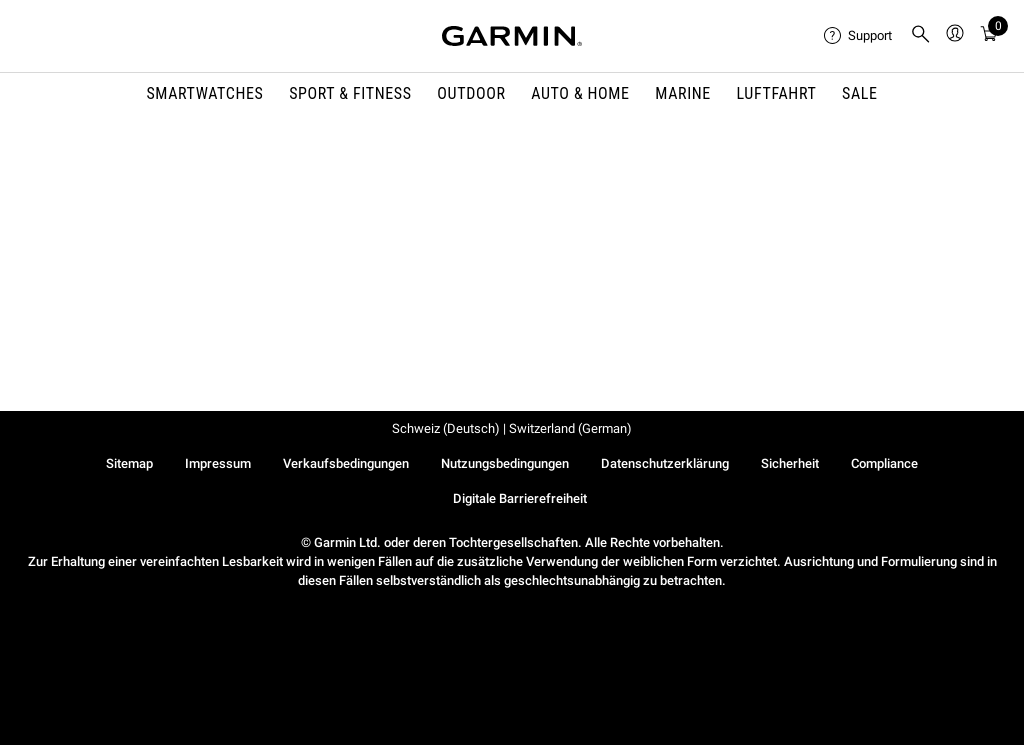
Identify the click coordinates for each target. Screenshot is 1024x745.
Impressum (218, 463)
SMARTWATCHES (204, 93)
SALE (860, 93)
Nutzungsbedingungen (505, 463)
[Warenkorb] (989, 36)
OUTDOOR (471, 93)
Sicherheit (790, 463)
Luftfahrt (777, 93)
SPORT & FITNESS (350, 93)
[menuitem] (859, 36)
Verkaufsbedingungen (346, 463)
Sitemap (129, 463)
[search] (921, 36)
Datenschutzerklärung (665, 463)
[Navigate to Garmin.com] (512, 36)
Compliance (884, 463)
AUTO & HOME (580, 93)
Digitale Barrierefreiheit (520, 498)
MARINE (683, 93)
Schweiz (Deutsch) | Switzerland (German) (512, 428)
